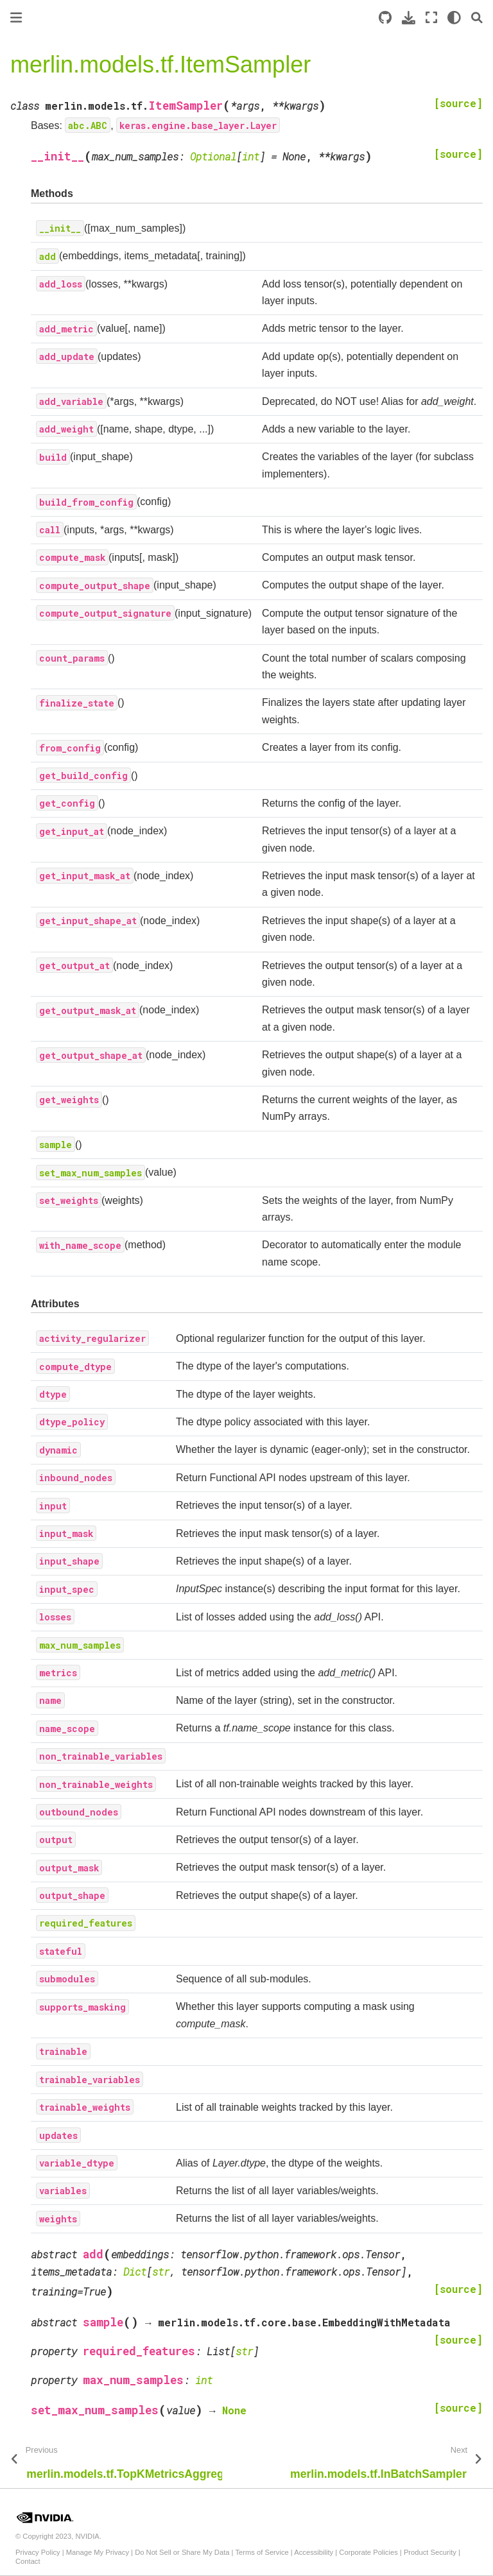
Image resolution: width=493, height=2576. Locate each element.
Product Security (430, 2552)
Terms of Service (261, 2552)
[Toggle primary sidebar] (16, 18)
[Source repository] (385, 18)
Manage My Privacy (97, 2552)
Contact (27, 2561)
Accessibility (313, 2552)
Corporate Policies (368, 2552)
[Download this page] (408, 18)
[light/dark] (454, 18)
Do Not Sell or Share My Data (182, 2552)
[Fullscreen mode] (431, 18)
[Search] (477, 18)
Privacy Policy (37, 2552)
